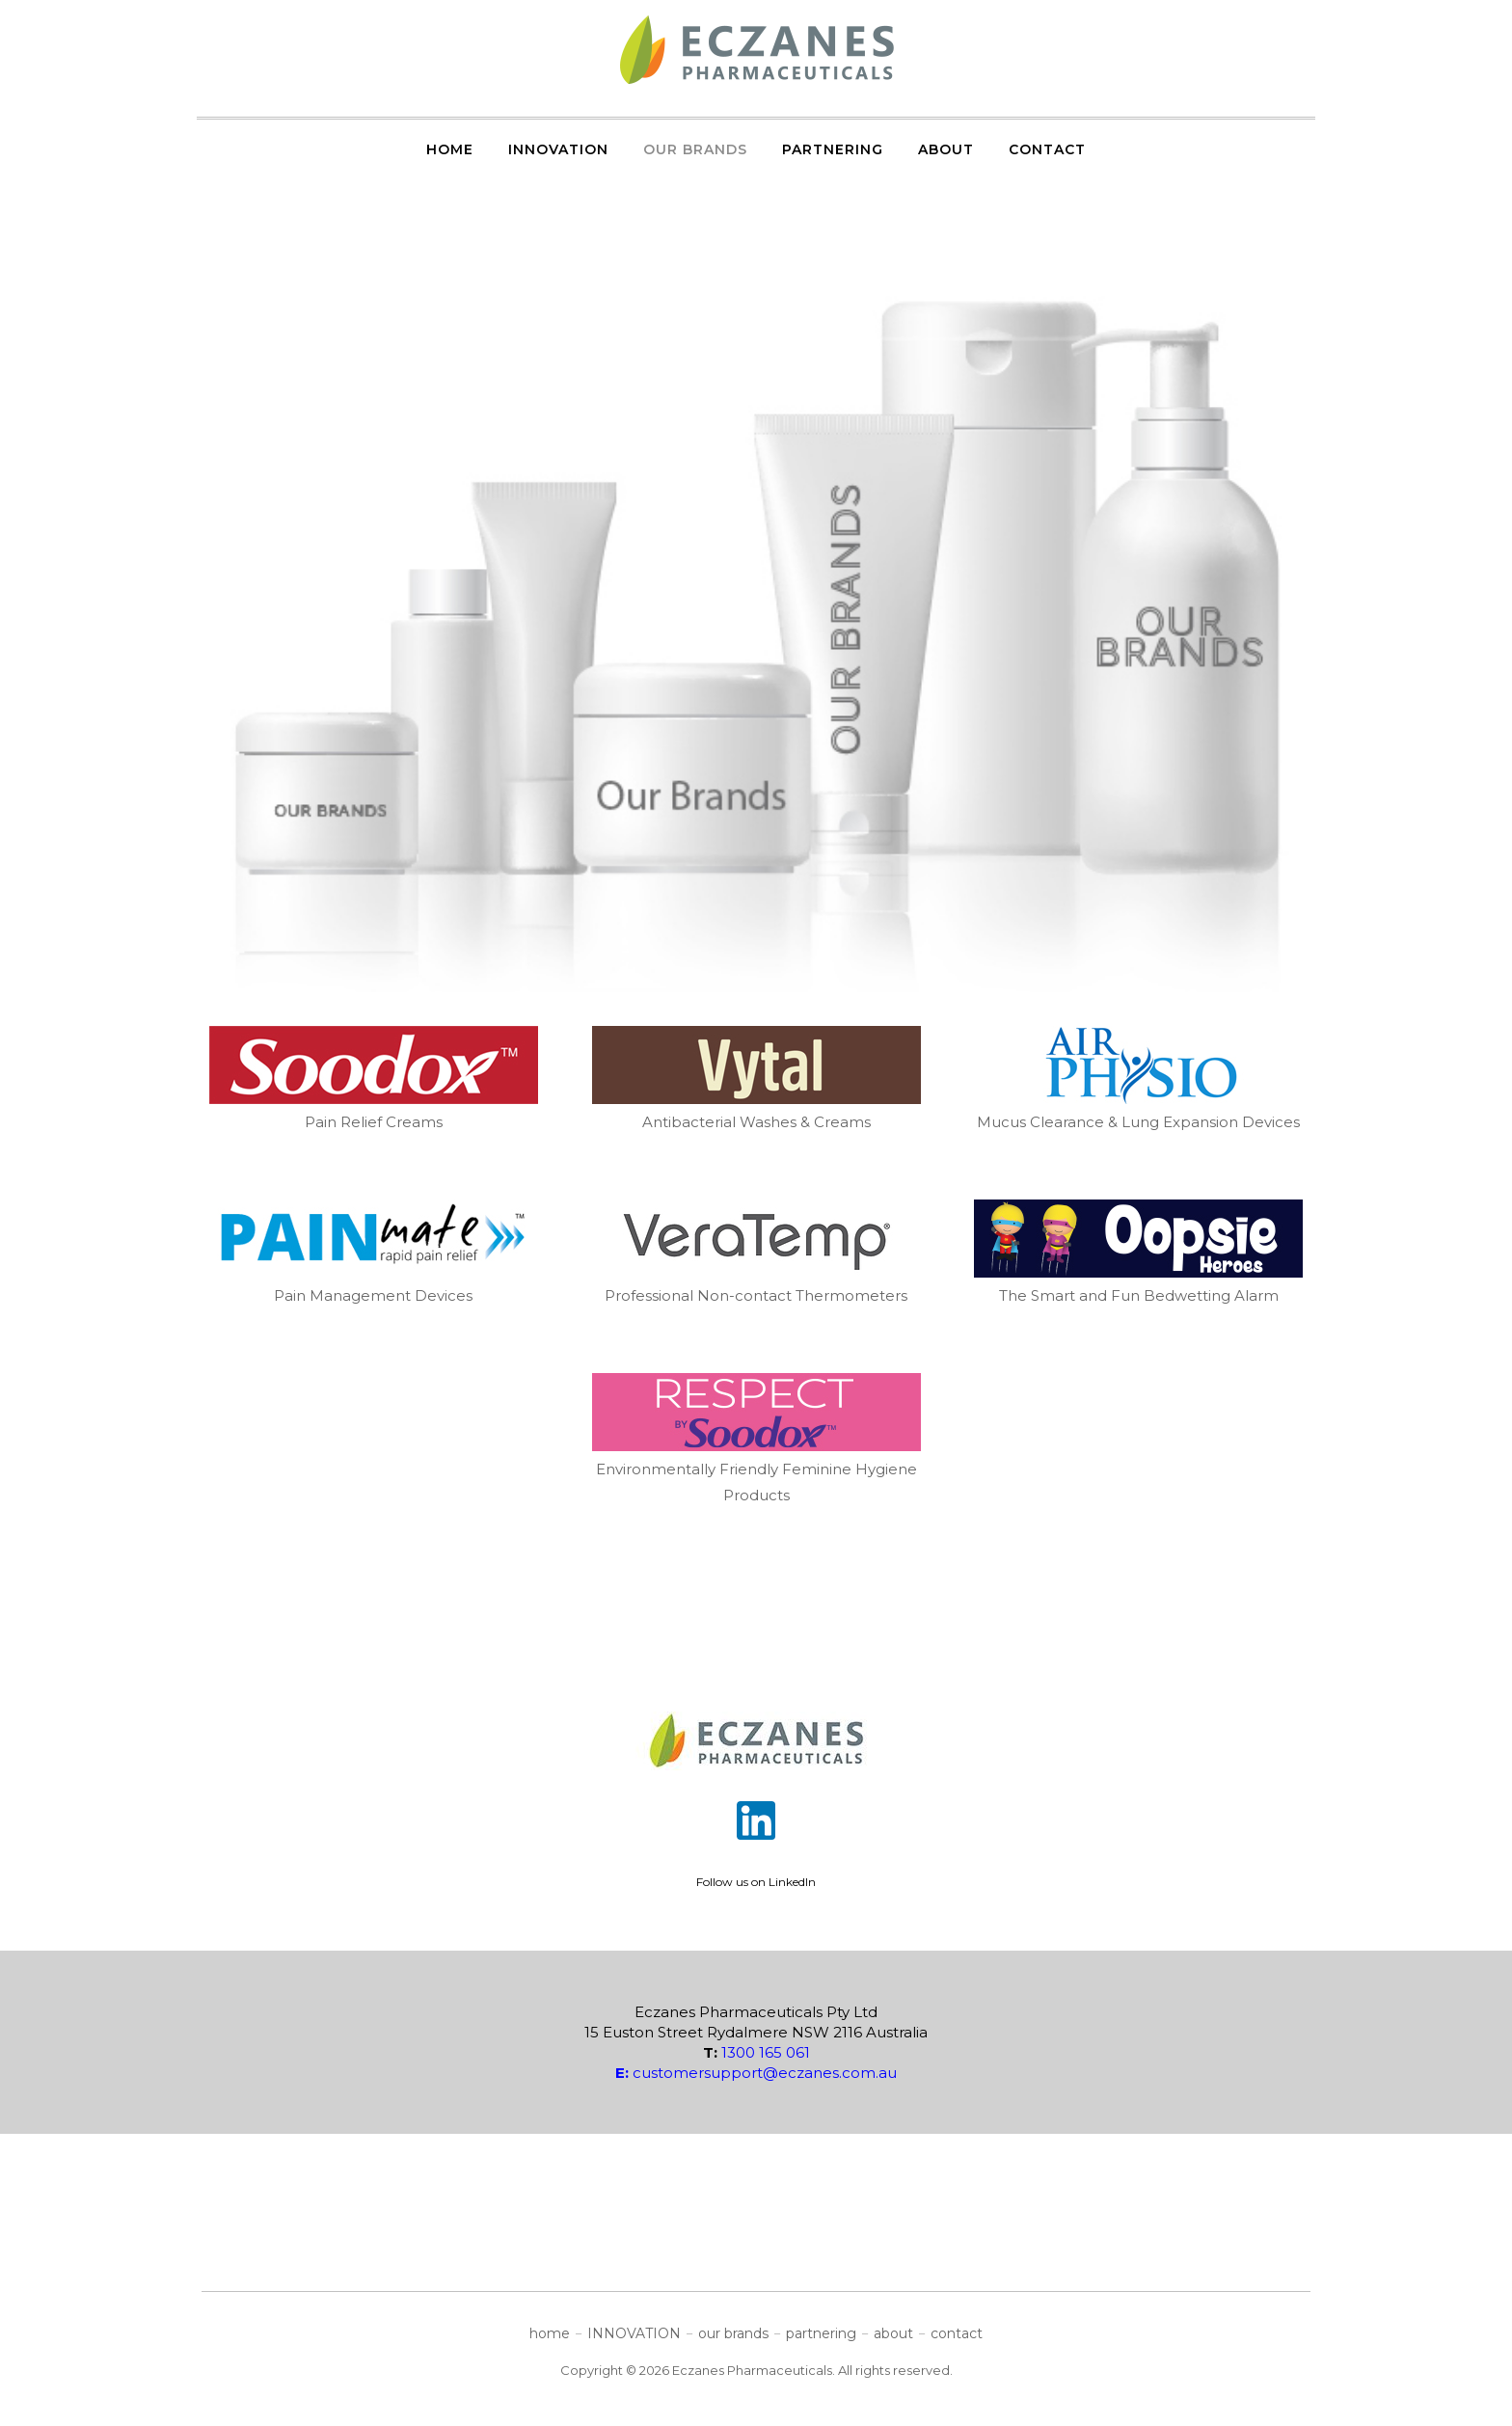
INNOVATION (558, 149)
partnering (832, 149)
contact (1047, 149)
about (946, 149)
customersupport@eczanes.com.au (756, 2072)
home (449, 149)
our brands (695, 149)
